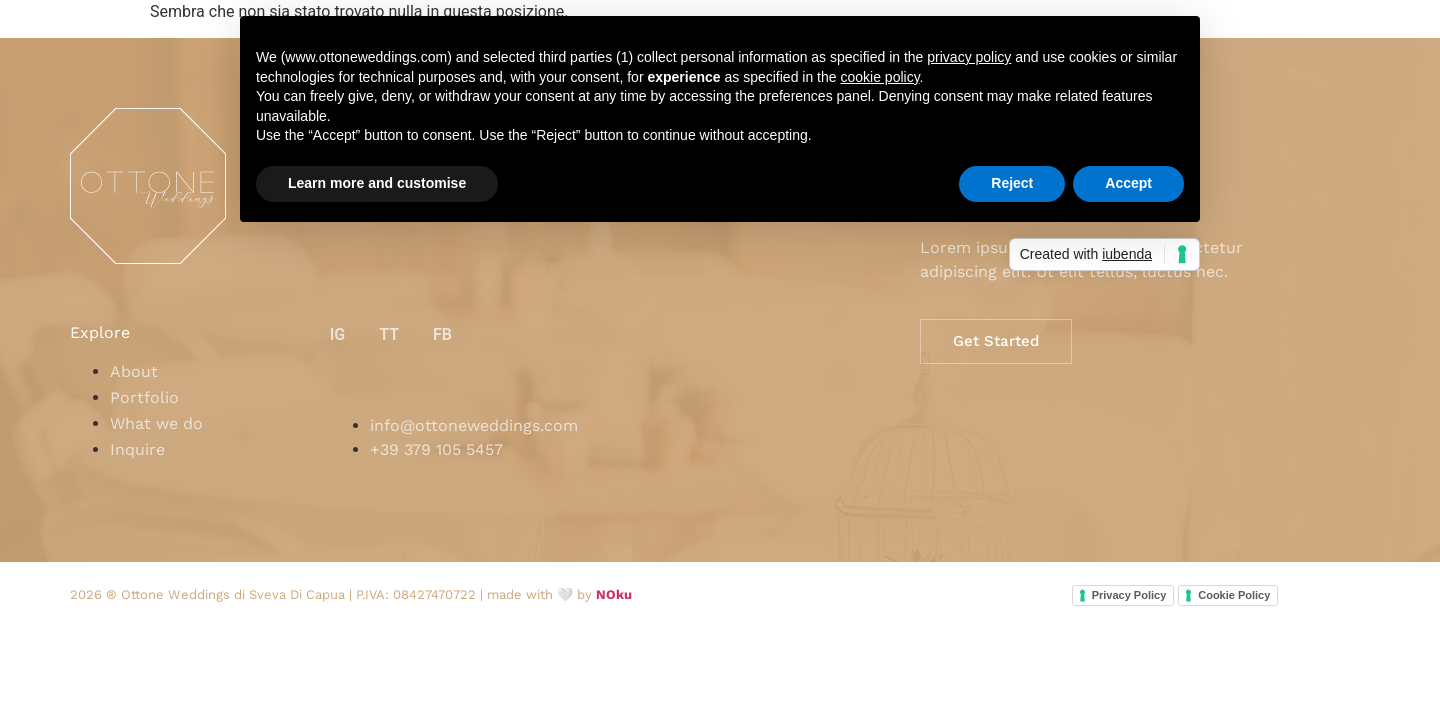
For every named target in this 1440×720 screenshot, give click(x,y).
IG (338, 334)
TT (389, 334)
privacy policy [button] (969, 57)
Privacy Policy (1129, 595)
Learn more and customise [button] (377, 183)
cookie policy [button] (879, 77)
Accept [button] (1128, 183)
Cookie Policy (1234, 595)
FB (442, 334)
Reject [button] (1012, 183)
